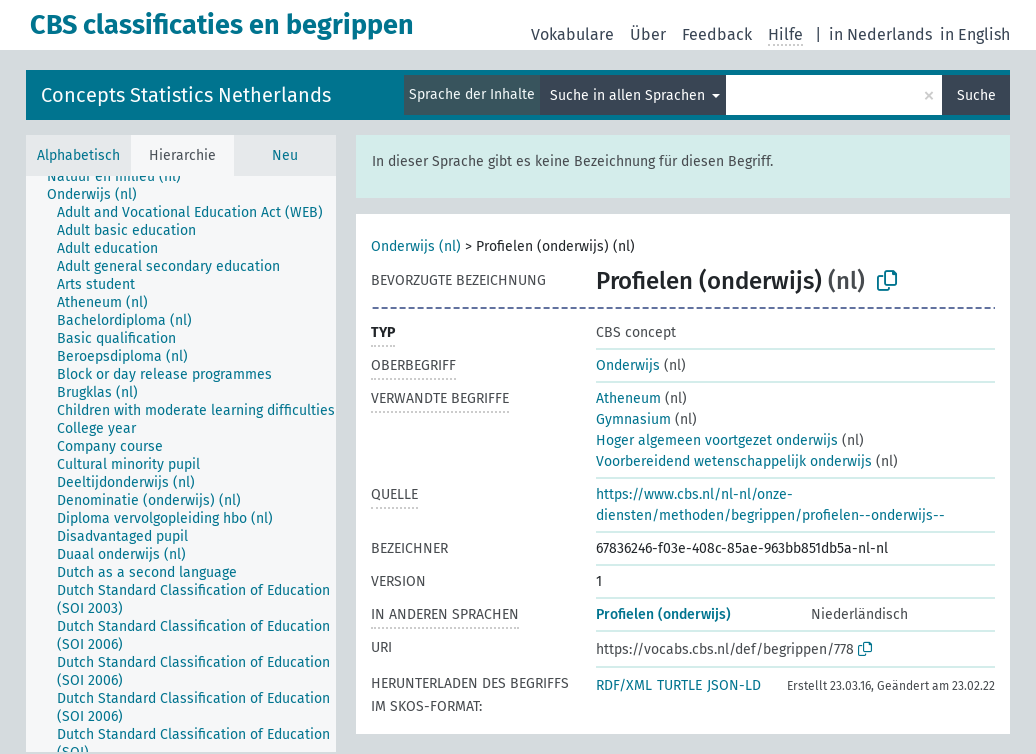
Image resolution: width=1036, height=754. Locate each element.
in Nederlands (880, 34)
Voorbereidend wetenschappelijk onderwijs (734, 461)
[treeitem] (122, 177)
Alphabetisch (78, 155)
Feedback (717, 34)
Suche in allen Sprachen (629, 95)
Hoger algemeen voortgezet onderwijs (717, 440)
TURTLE (679, 685)
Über (648, 34)
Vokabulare (572, 34)
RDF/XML (624, 685)
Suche (976, 95)
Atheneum (628, 398)
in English (975, 34)
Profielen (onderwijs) (663, 614)
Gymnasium (633, 419)
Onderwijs (628, 365)
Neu (285, 155)
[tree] (181, 464)
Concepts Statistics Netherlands (186, 95)
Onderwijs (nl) (416, 246)
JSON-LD (734, 685)
